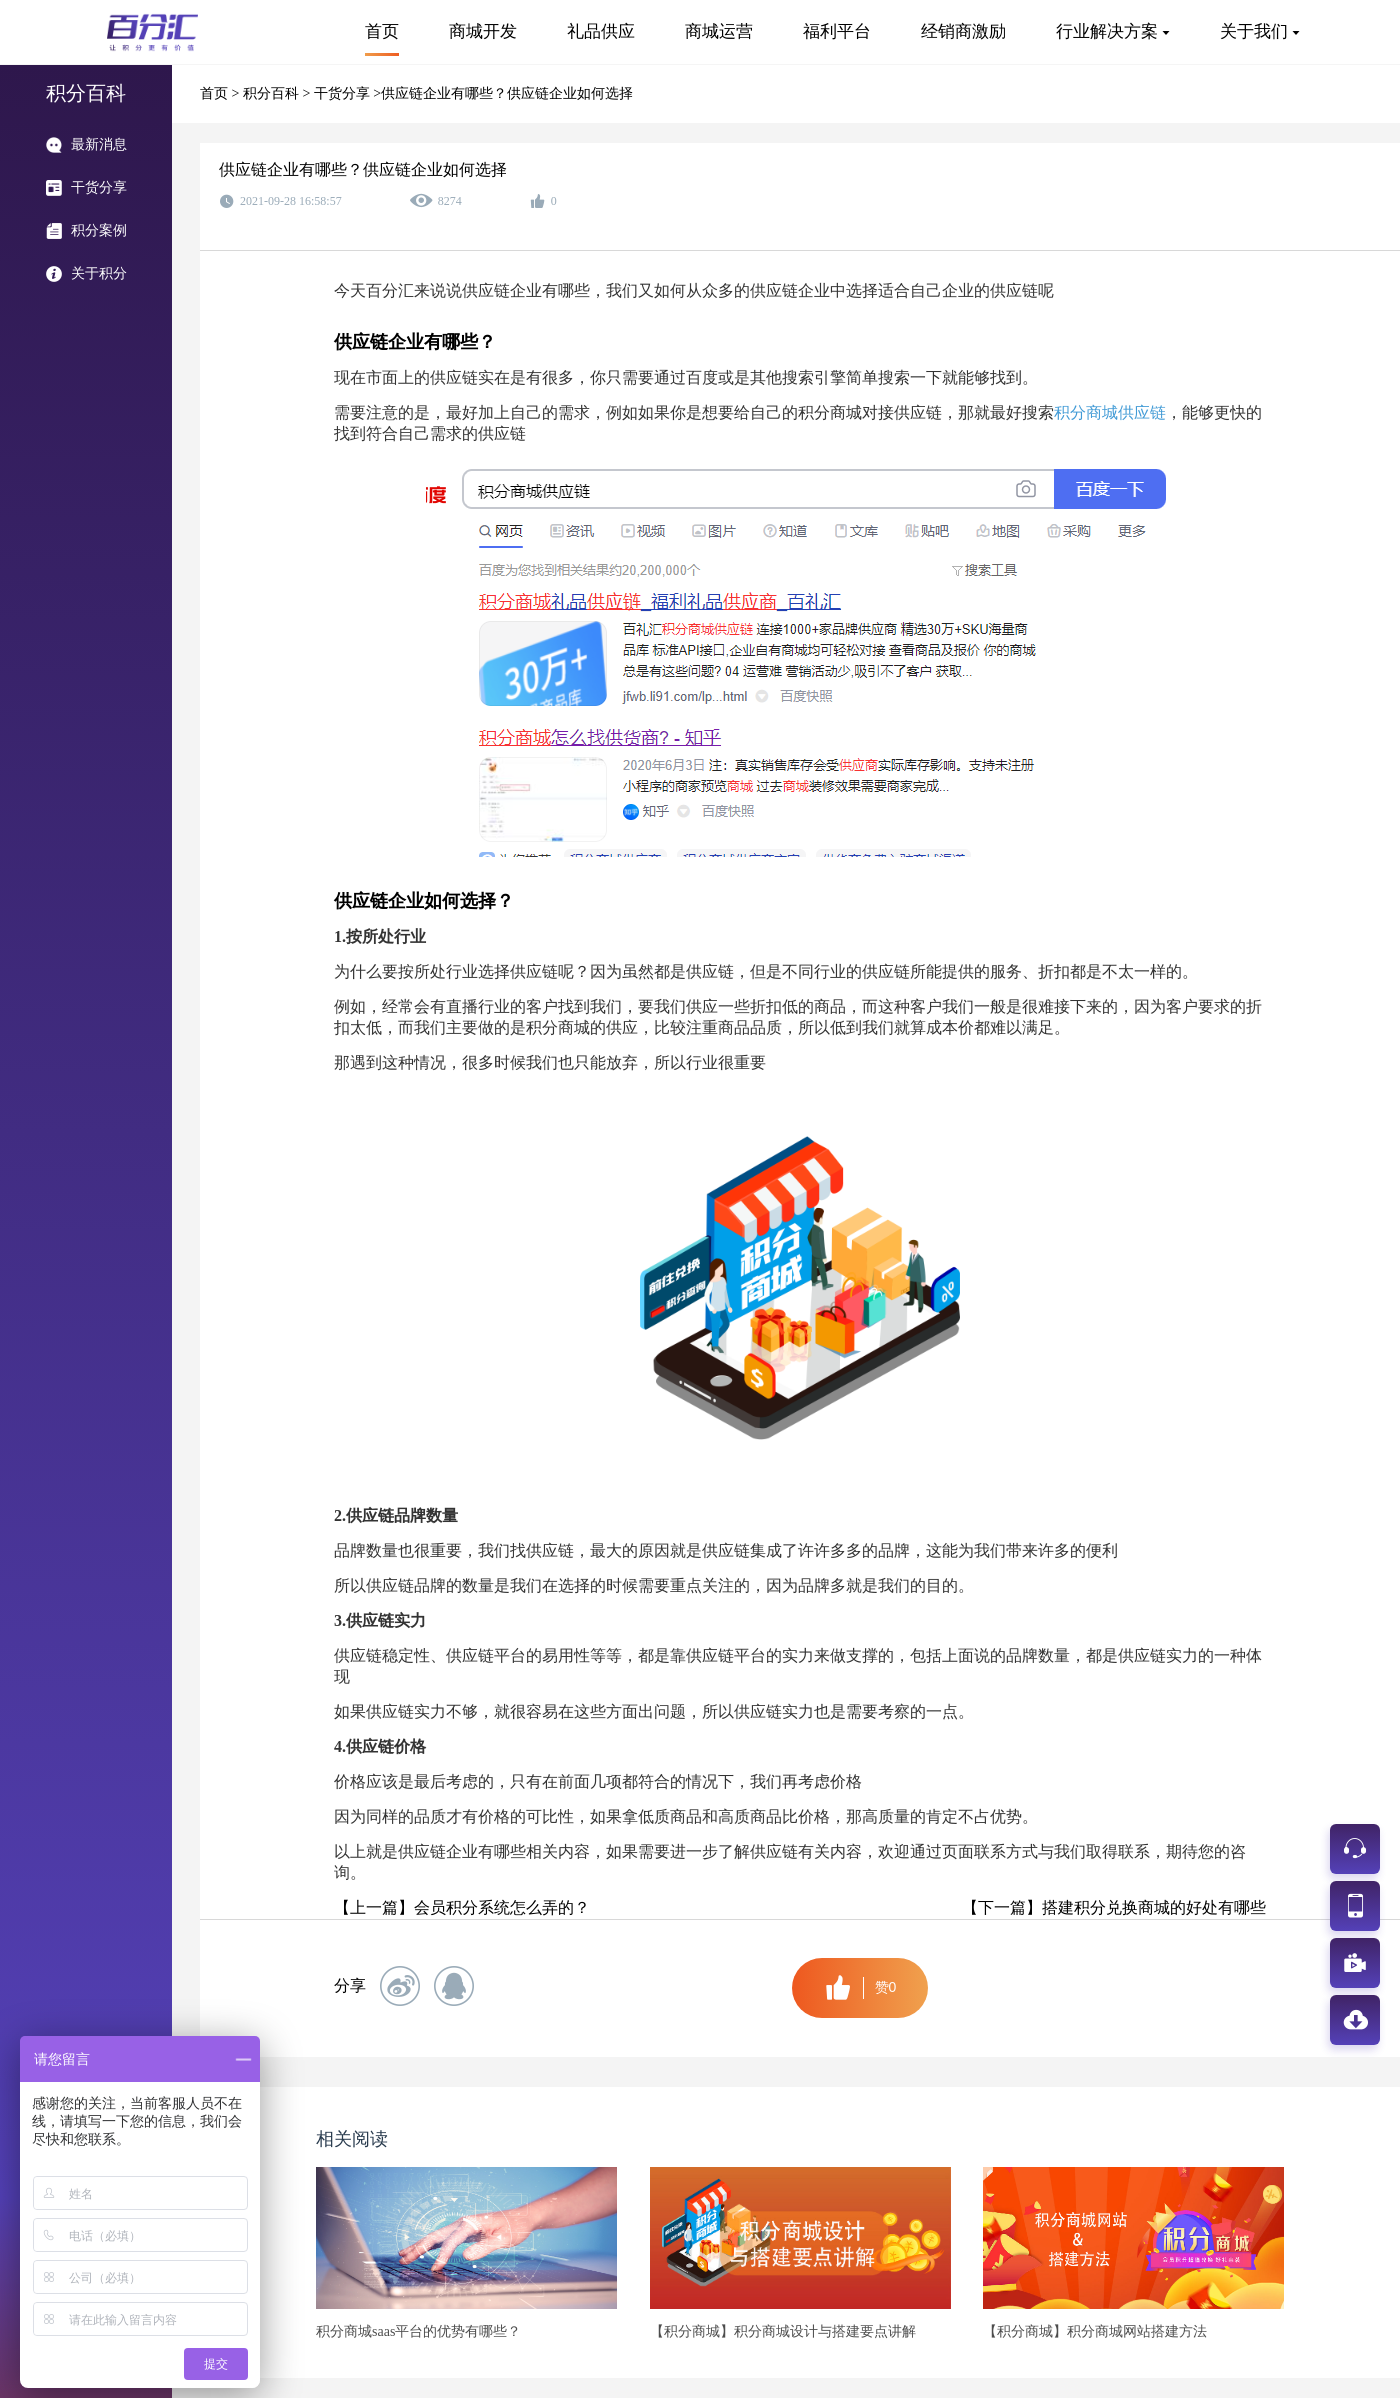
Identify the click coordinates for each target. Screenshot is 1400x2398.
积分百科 (273, 93)
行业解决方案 (1107, 31)
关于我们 (1254, 31)
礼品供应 (601, 31)
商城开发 (483, 31)
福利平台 (837, 31)
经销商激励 (963, 31)
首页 (382, 31)
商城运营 (719, 31)
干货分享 (344, 93)
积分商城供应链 (1110, 412)
